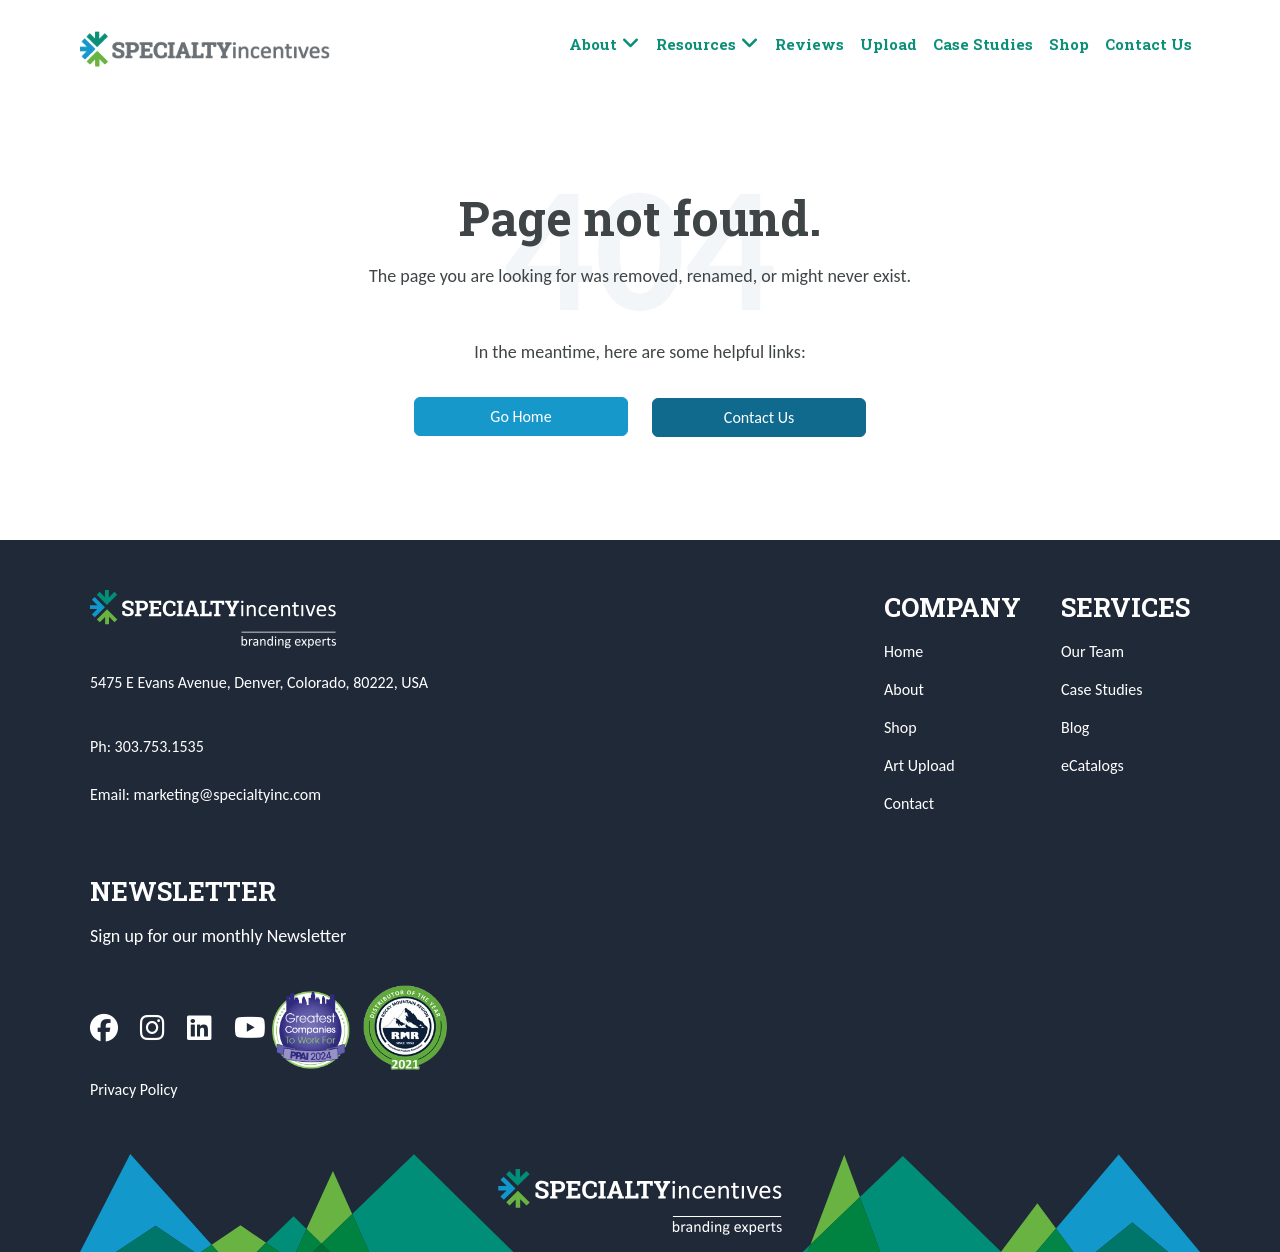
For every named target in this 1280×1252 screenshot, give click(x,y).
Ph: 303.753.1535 (147, 746)
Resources (707, 45)
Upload (888, 44)
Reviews (809, 44)
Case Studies (983, 44)
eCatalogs (1092, 765)
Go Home (520, 416)
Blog (1075, 727)
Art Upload (919, 765)
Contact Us (1148, 44)
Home (903, 651)
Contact (909, 803)
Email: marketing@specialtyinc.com (205, 794)
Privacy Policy (134, 1089)
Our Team (1092, 651)
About (604, 45)
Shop (1069, 44)
